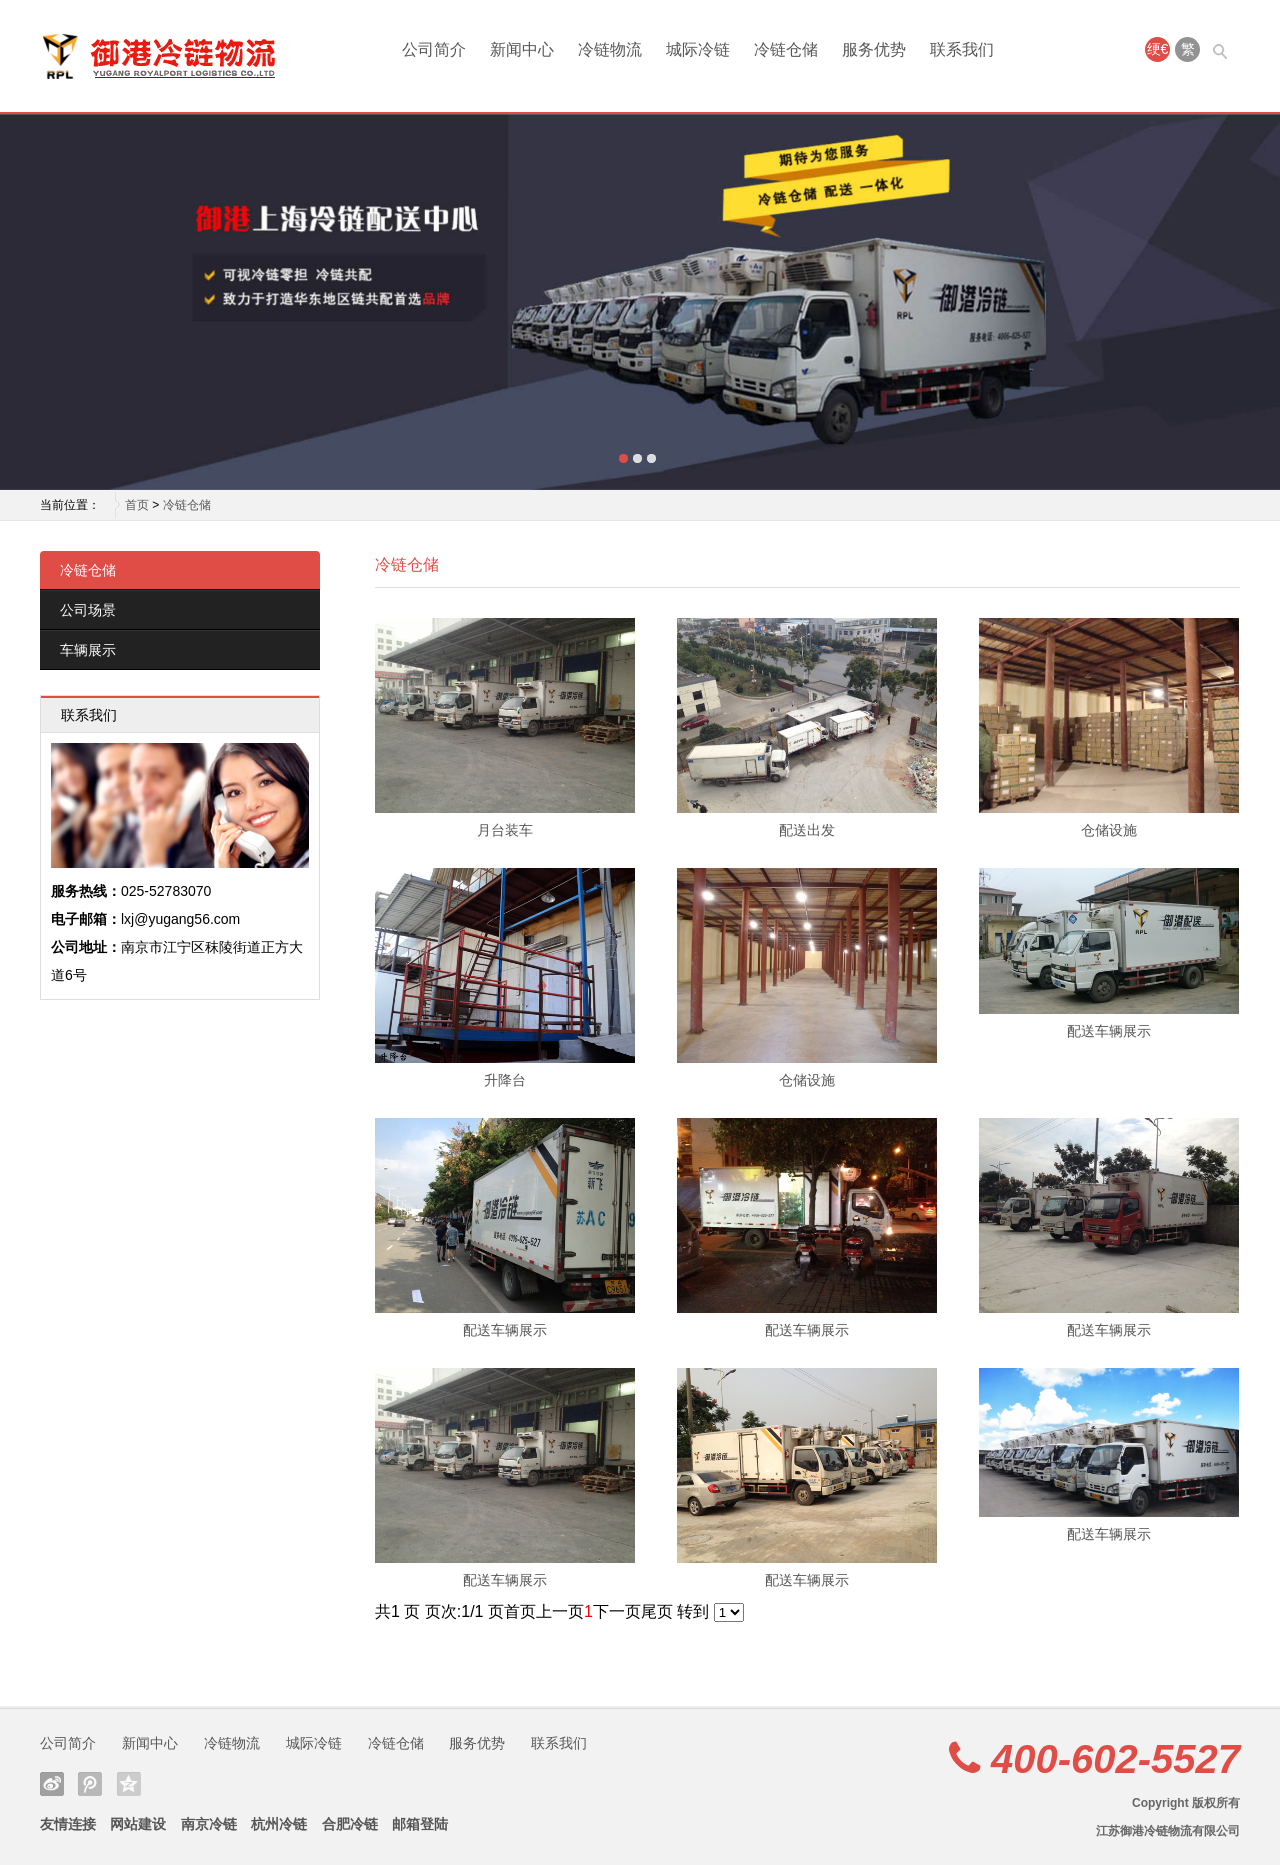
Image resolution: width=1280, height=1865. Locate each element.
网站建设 (138, 1824)
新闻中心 (522, 49)
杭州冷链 (279, 1824)
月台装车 (505, 830)
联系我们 (962, 49)
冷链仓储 (786, 49)
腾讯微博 (90, 1784)
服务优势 (874, 49)
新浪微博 (52, 1784)
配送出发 (807, 830)
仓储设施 (1109, 830)
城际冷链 (698, 49)
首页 (137, 505)
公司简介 (434, 49)
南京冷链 (209, 1824)
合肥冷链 (350, 1824)
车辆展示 (88, 650)
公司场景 (88, 610)
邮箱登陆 (420, 1824)
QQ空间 (129, 1784)
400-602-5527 (1115, 1759)
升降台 (505, 1080)
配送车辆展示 (1109, 1031)
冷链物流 (610, 49)
